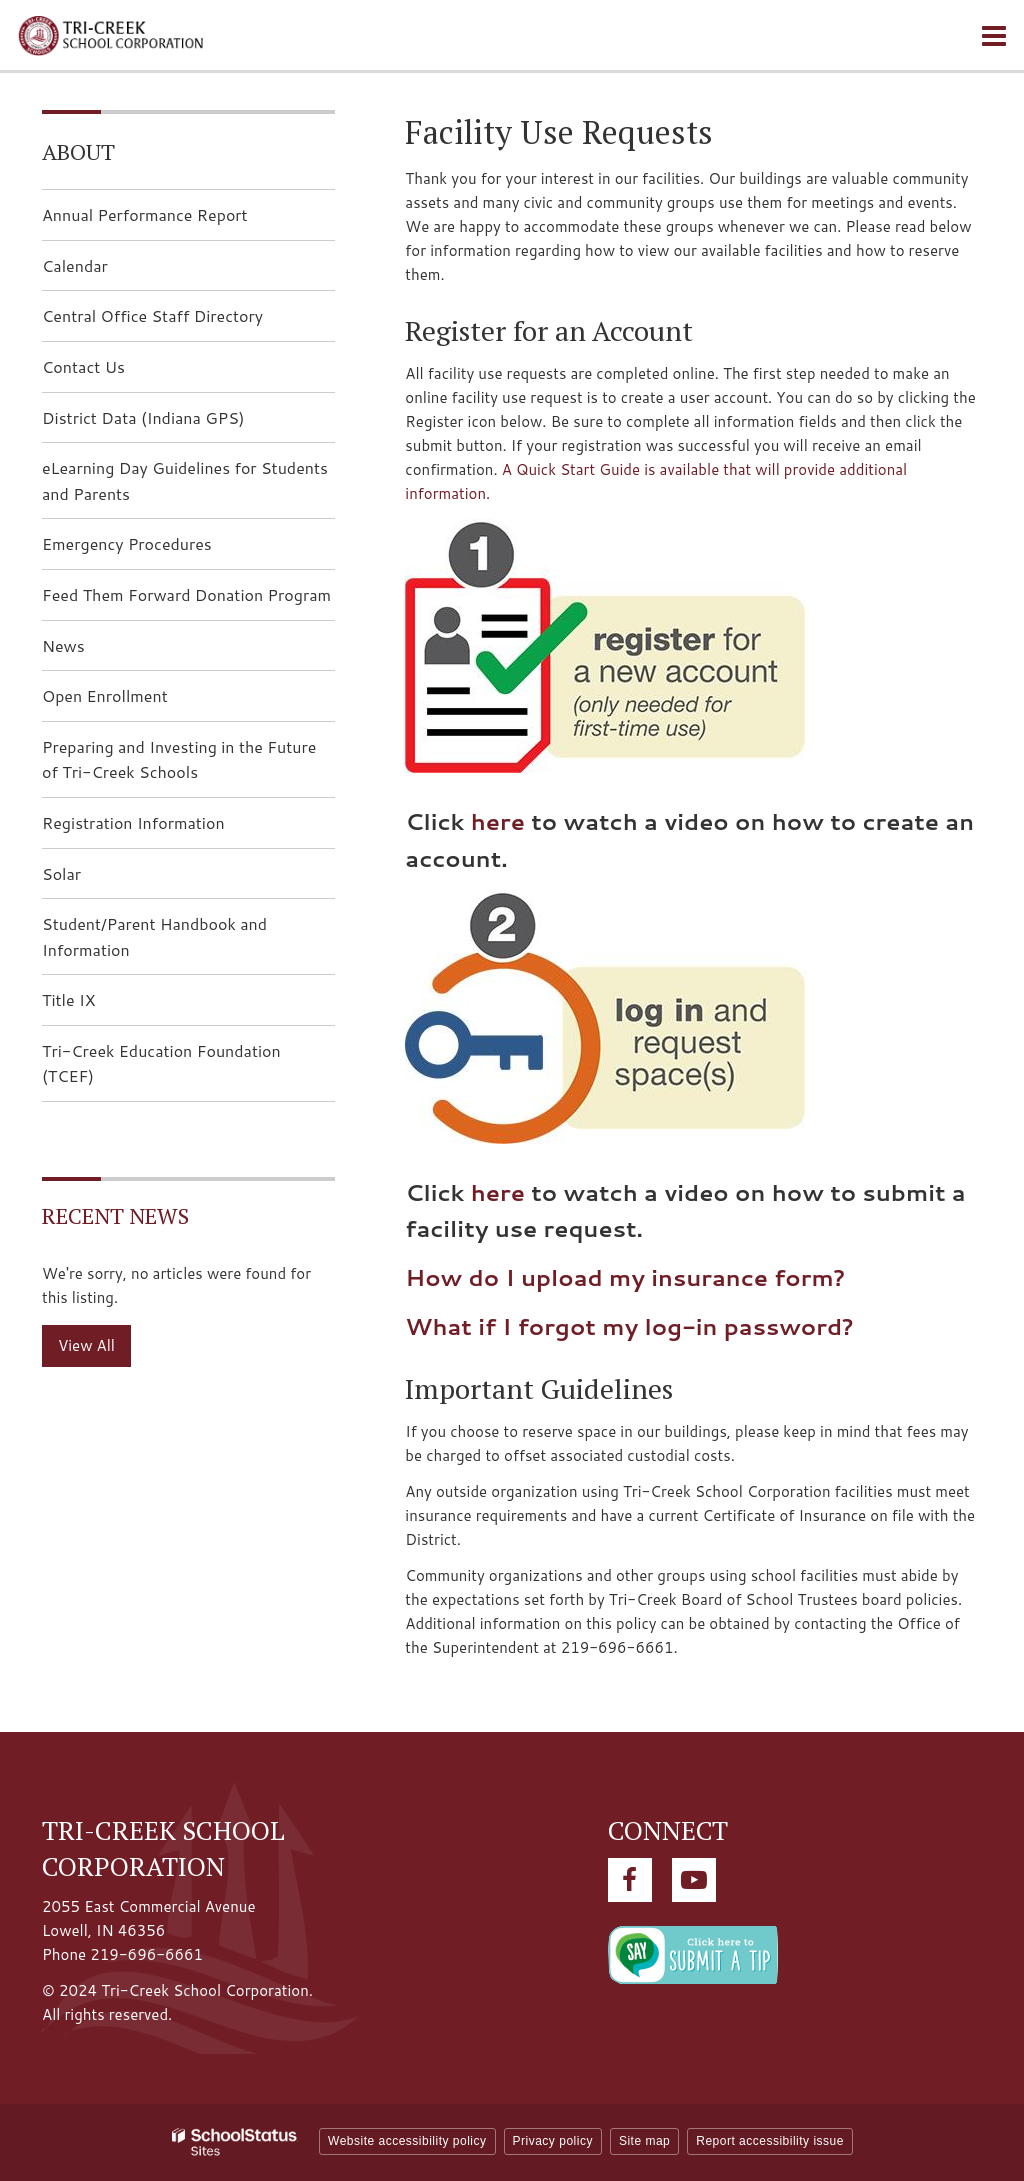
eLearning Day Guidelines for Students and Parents (185, 480)
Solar (61, 873)
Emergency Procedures (127, 543)
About (78, 151)
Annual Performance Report (145, 214)
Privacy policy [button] (553, 2141)
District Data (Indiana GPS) (175, 423)
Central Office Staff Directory (152, 315)
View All (86, 1345)
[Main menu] (994, 35)
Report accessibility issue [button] (770, 2141)
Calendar (75, 265)
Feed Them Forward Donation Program (186, 594)
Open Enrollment (105, 695)
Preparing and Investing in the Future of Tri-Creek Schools (179, 759)
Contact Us (83, 366)
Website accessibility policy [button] (407, 2141)
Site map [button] (644, 2141)
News (63, 645)
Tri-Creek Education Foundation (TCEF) (161, 1070)
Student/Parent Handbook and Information (154, 936)
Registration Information (133, 822)
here (498, 821)
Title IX (68, 999)
